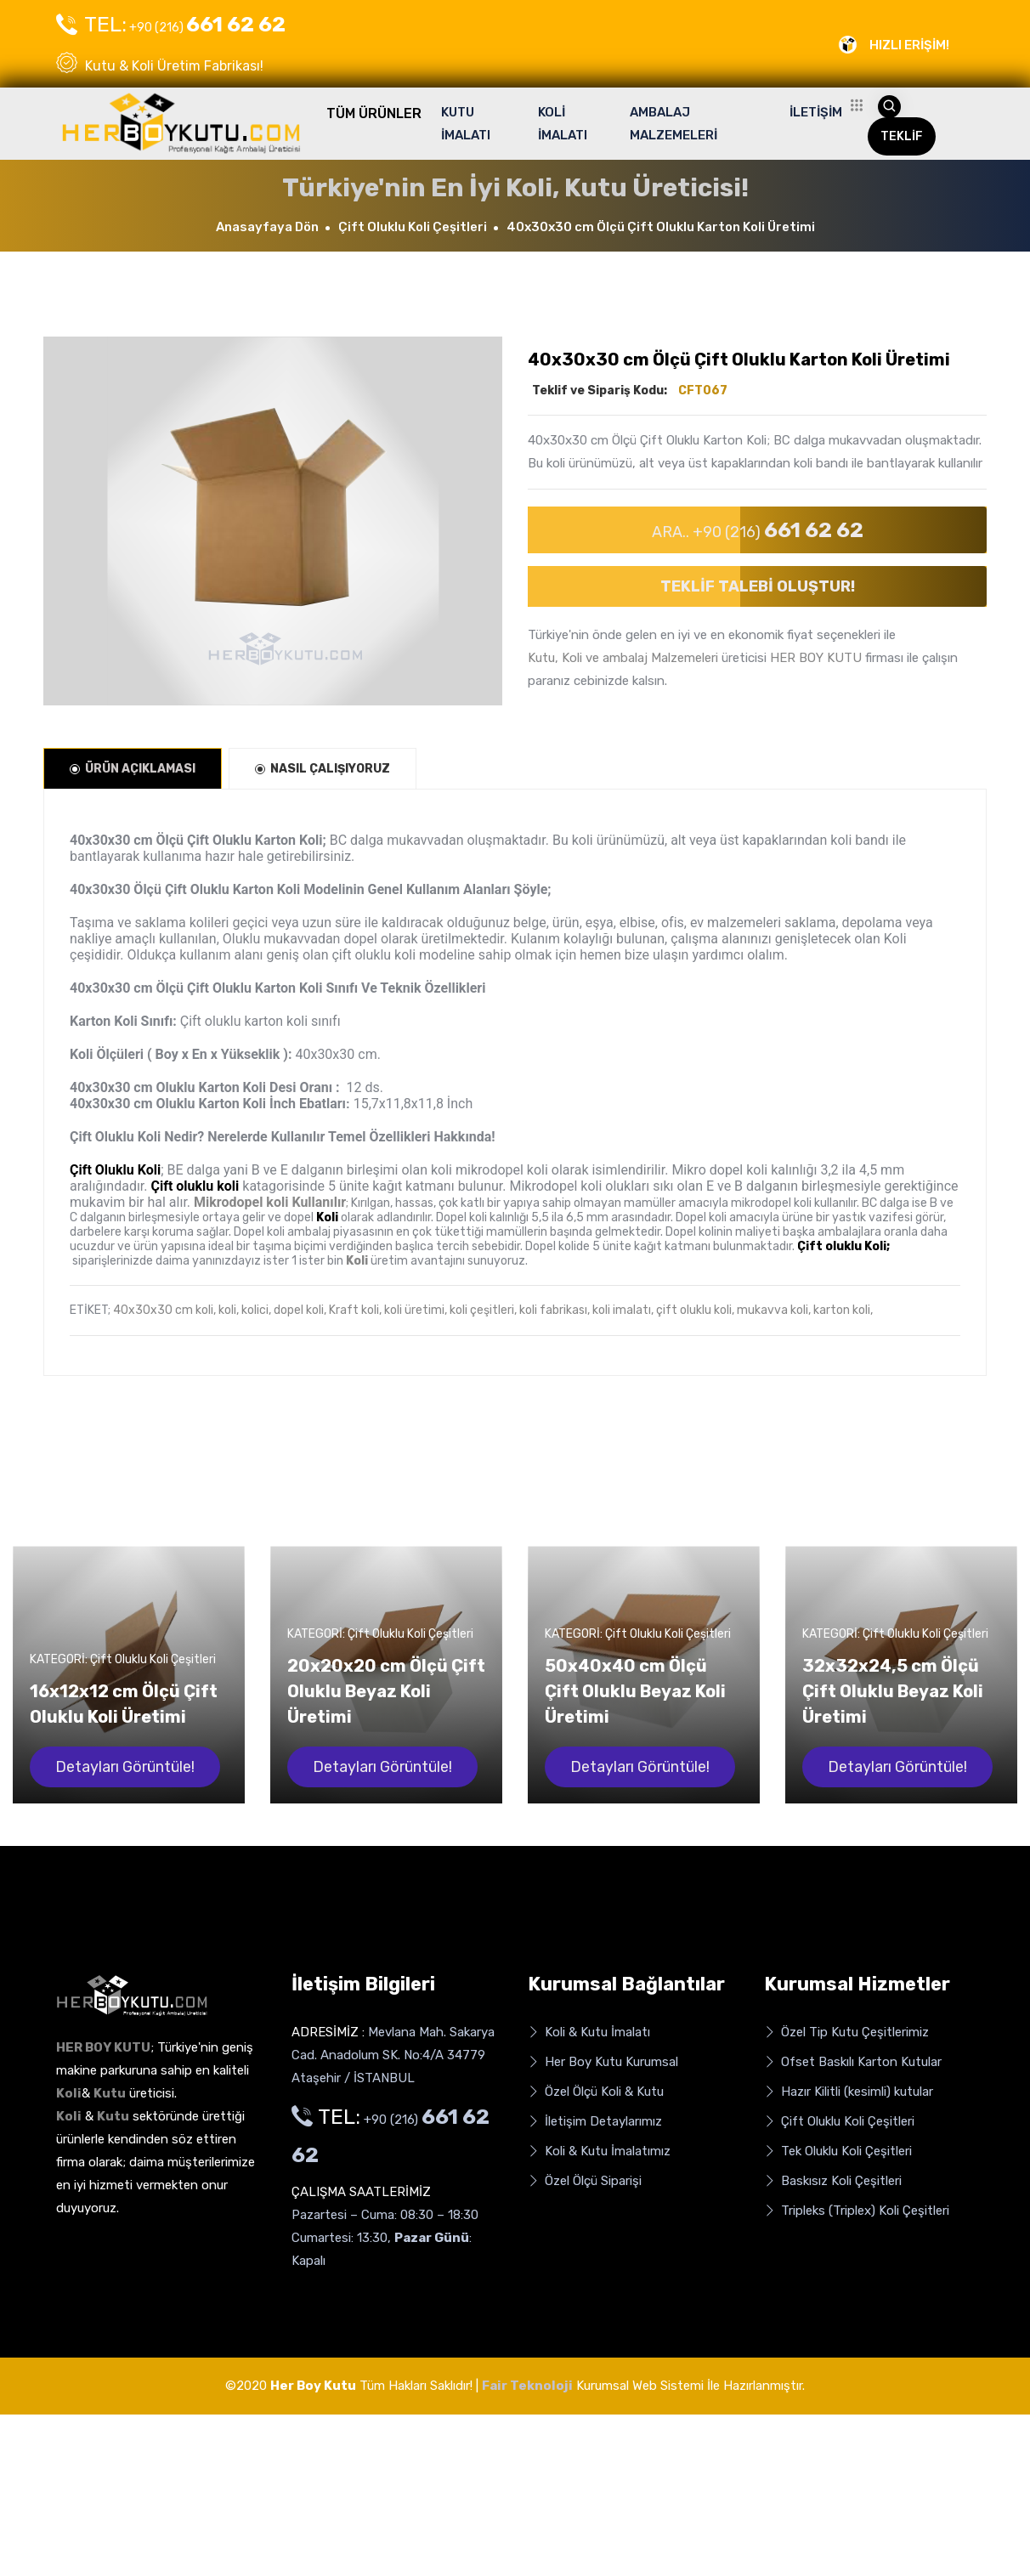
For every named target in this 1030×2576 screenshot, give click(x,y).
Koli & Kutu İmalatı (589, 2032)
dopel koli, (300, 1310)
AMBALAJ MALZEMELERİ (673, 124)
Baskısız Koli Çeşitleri (833, 2181)
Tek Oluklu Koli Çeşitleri (838, 2151)
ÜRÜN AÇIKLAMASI (132, 768)
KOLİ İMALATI (562, 124)
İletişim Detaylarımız (595, 2121)
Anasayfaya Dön (267, 227)
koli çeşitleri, (483, 1310)
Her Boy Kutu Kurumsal (603, 2062)
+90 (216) (171, 24)
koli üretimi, (415, 1310)
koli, (228, 1310)
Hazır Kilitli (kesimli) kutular (848, 2092)
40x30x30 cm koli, (164, 1310)
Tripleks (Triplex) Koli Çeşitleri (856, 2211)
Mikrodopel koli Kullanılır (270, 1202)
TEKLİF (901, 136)
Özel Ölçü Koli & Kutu (596, 2092)
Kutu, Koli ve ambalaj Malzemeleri (623, 657)
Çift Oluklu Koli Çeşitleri (412, 227)
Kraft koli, (355, 1310)
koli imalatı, (623, 1310)
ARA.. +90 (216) (757, 530)
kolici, (256, 1310)
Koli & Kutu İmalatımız (599, 2151)
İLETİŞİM (815, 112)
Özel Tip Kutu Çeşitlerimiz (846, 2032)
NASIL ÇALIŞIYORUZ (322, 768)
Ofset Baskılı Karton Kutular (853, 2062)
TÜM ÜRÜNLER (374, 113)
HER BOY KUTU (816, 657)
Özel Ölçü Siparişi (585, 2181)
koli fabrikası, (554, 1310)
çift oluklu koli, (695, 1310)
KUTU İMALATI (465, 124)
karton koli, (843, 1310)
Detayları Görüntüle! (125, 1767)
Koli (357, 1261)
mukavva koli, (774, 1310)
